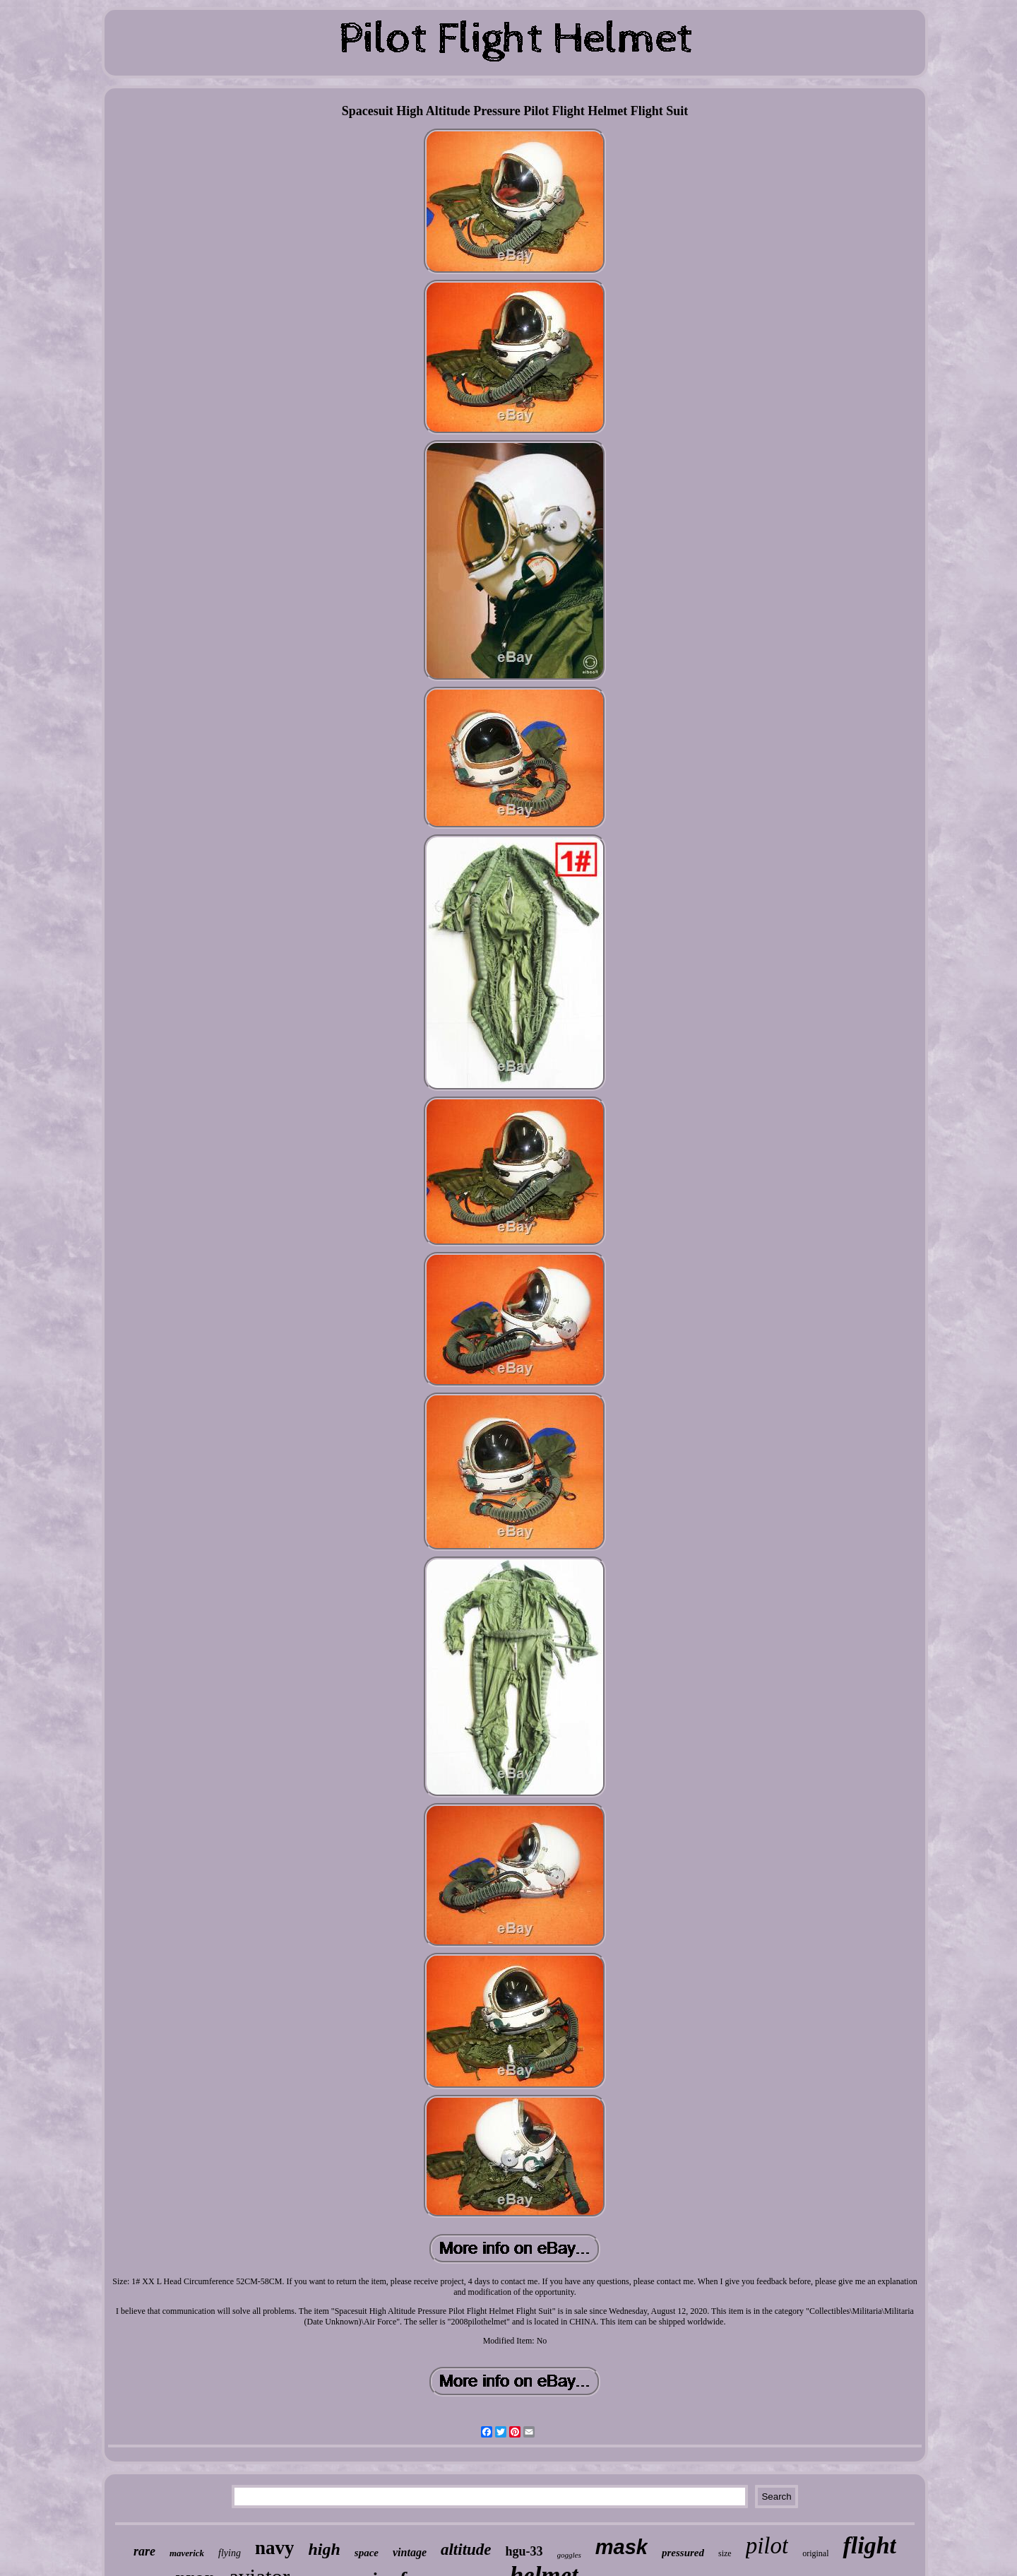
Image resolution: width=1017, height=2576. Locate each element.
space (367, 2552)
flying (229, 2553)
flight (869, 2545)
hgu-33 (524, 2551)
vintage (410, 2552)
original (815, 2553)
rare (144, 2551)
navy (275, 2547)
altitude (466, 2549)
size (725, 2553)
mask (621, 2547)
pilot (767, 2545)
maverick (187, 2553)
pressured (683, 2552)
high (324, 2549)
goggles (569, 2555)
